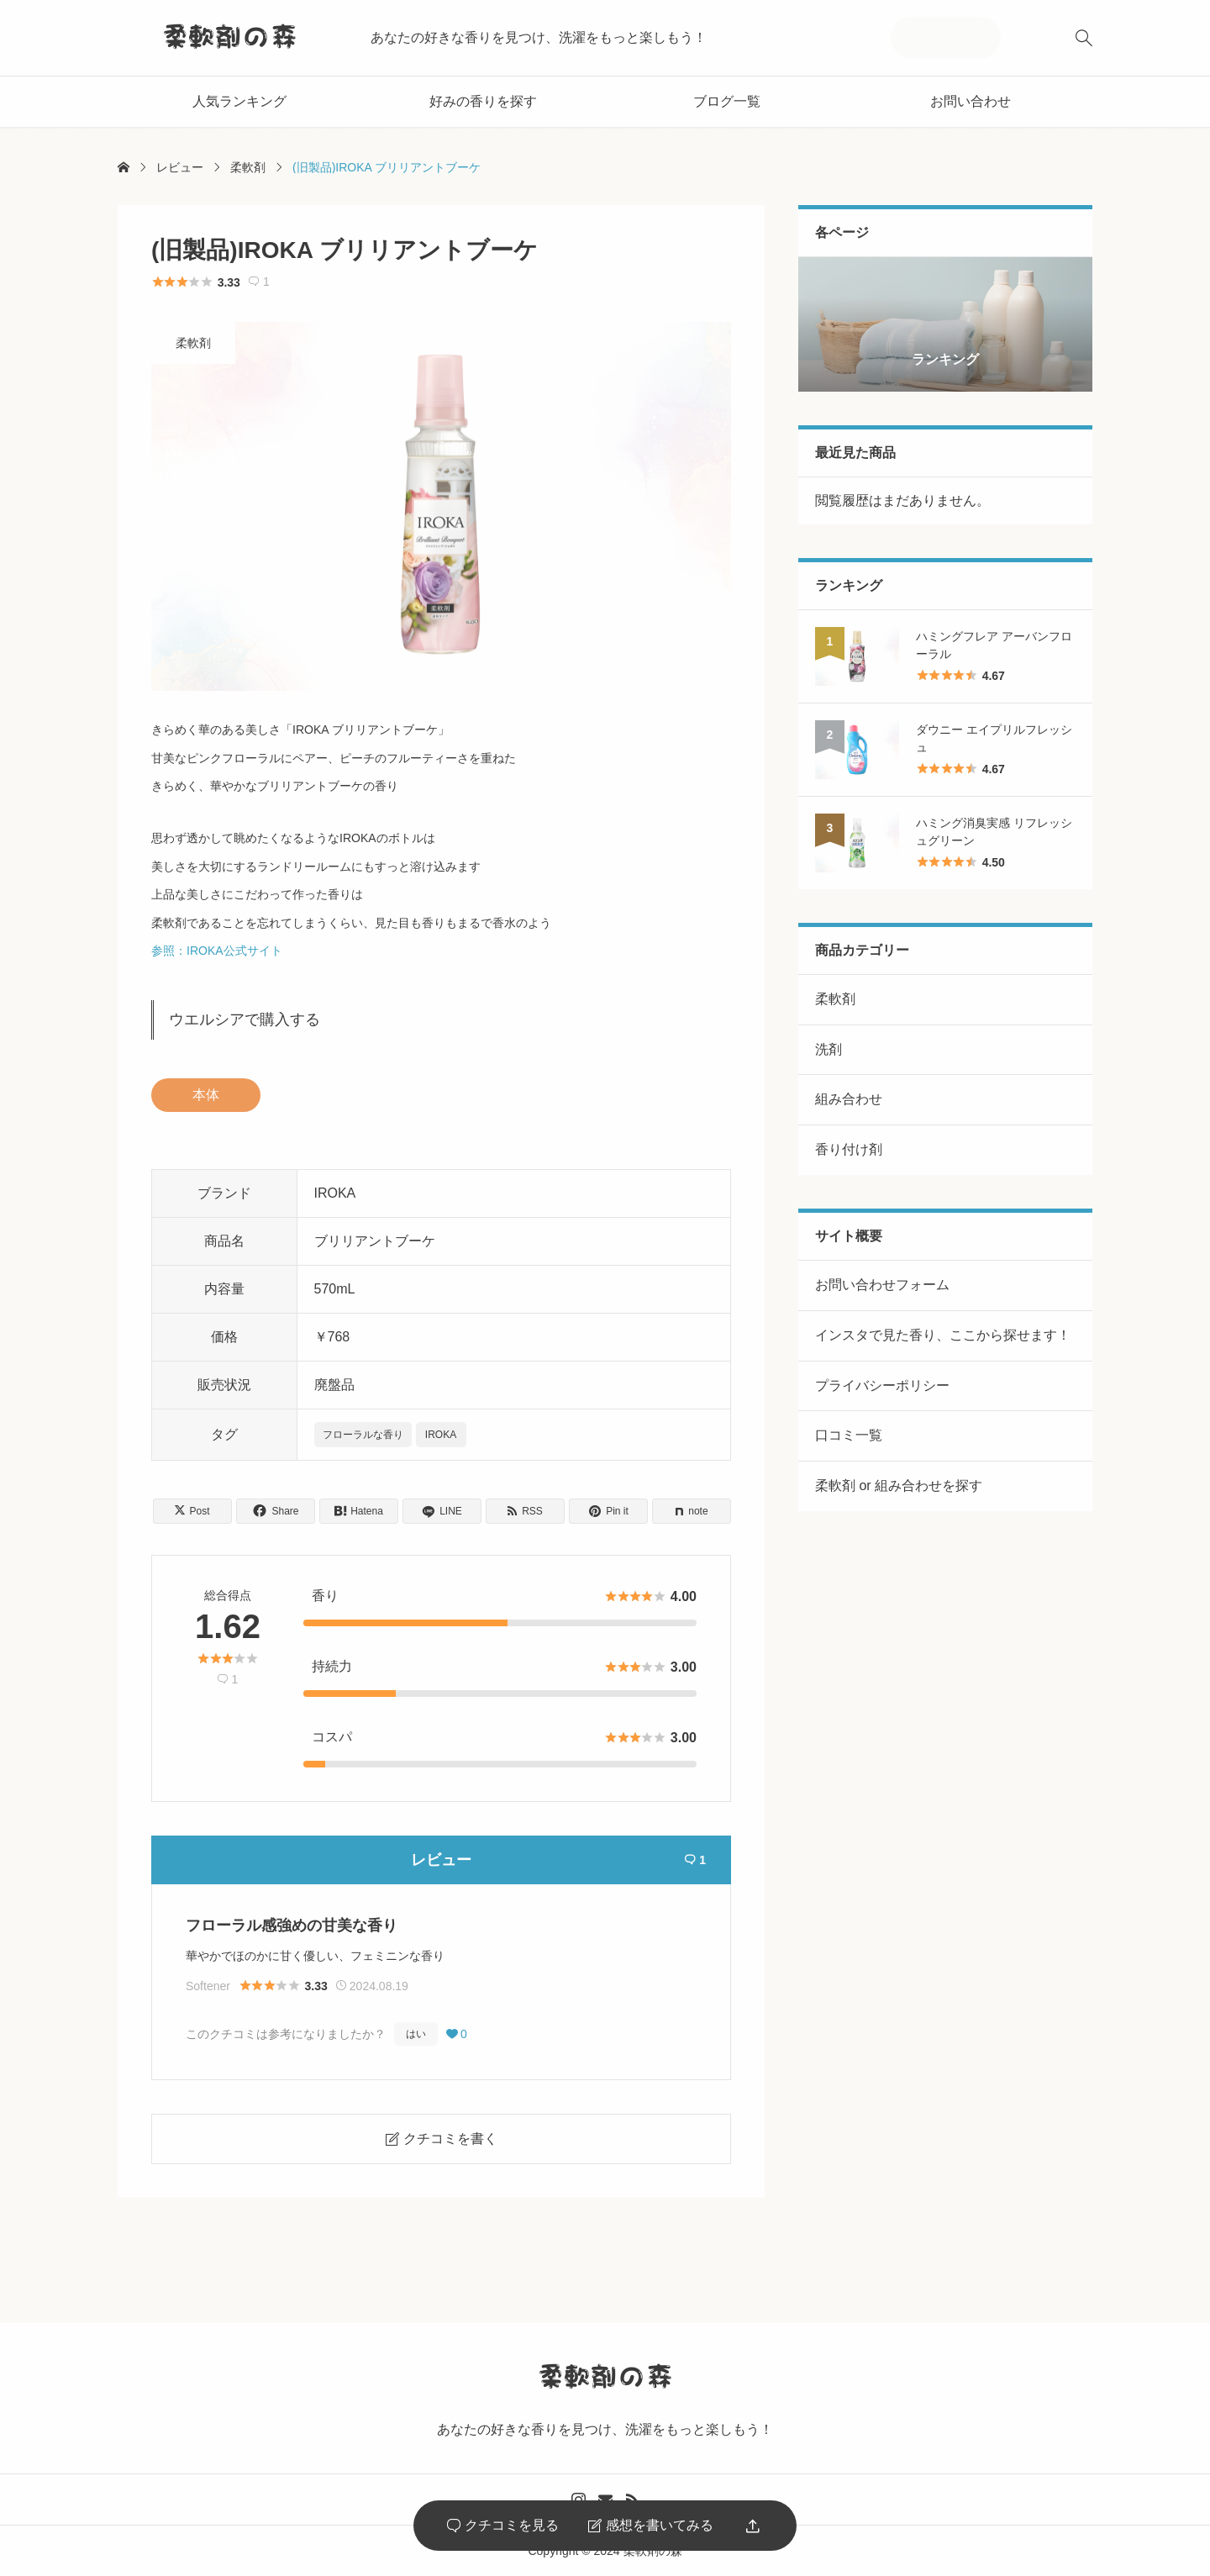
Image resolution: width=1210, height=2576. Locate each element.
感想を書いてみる (650, 2525)
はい (416, 2034)
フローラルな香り (363, 1435)
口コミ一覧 (848, 1435)
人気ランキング (239, 101)
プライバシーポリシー (882, 1385)
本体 (205, 1095)
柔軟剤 (193, 343)
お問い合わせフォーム (882, 1284)
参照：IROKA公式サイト (216, 950)
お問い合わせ (970, 101)
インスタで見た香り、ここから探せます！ (943, 1335)
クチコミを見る (503, 2525)
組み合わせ (848, 1099)
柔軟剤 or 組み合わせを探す (898, 1485)
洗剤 (828, 1049)
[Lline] (441, 1511)
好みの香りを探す (483, 101)
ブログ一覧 (726, 101)
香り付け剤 (848, 1149)
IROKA (440, 1435)
